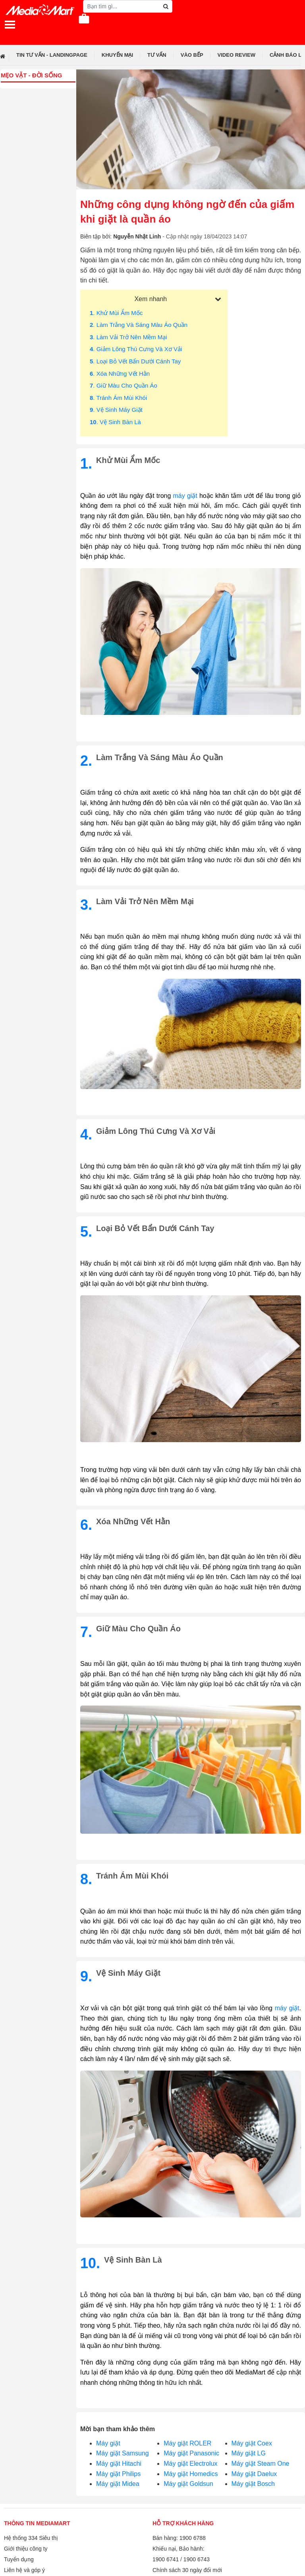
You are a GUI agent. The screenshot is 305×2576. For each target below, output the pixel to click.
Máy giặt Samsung (122, 2453)
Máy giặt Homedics (191, 2473)
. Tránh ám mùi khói (118, 397)
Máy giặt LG (249, 2453)
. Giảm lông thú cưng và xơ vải (136, 349)
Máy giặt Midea (117, 2483)
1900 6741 (165, 2559)
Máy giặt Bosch (253, 2483)
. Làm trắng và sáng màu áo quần (138, 324)
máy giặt (185, 495)
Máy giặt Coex (252, 2443)
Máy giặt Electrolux (190, 2463)
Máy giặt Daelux (254, 2473)
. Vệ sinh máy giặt (116, 409)
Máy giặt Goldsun (188, 2483)
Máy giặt (108, 2443)
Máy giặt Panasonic (191, 2453)
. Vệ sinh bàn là (115, 422)
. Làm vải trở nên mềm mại (128, 337)
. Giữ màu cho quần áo (123, 385)
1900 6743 (196, 2559)
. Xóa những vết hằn (120, 373)
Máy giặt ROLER (187, 2443)
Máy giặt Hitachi (118, 2463)
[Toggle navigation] (10, 24)
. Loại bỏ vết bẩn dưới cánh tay (135, 361)
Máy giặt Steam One (261, 2463)
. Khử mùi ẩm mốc (116, 312)
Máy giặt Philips (118, 2473)
